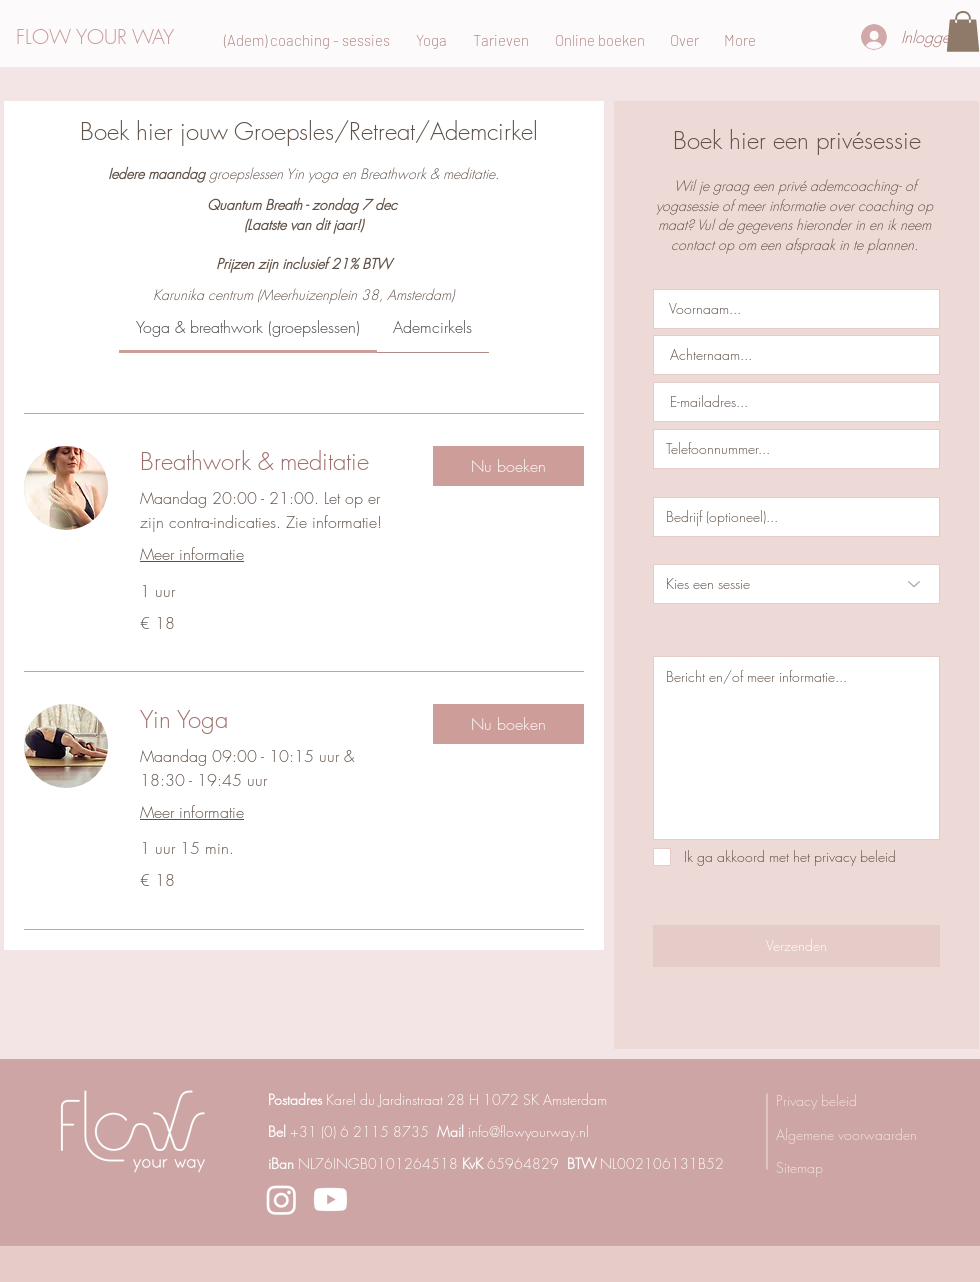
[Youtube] (330, 1199)
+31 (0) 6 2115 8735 (359, 1131)
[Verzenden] (796, 946)
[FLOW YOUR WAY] (112, 37)
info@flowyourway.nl (528, 1131)
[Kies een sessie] (796, 584)
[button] (963, 31)
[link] (248, 327)
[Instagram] (281, 1199)
